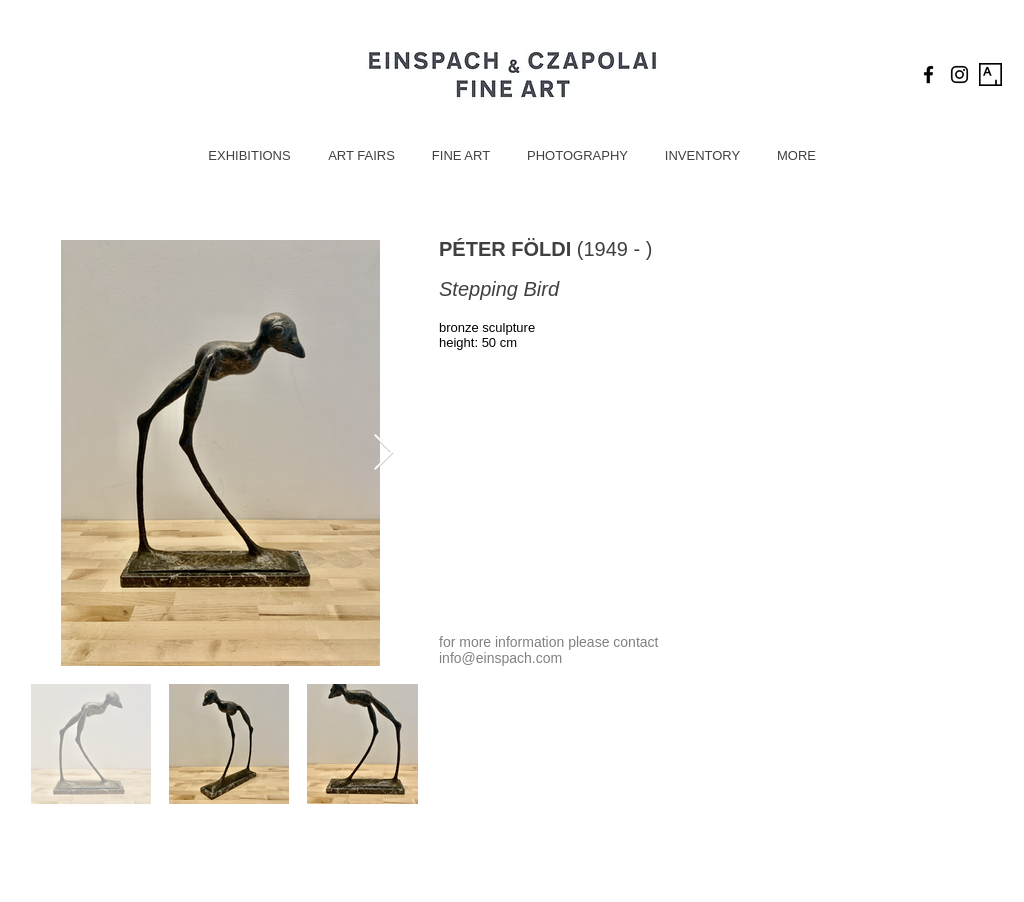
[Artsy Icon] (990, 74)
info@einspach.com (500, 658)
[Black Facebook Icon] (928, 74)
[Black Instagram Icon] (959, 74)
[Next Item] (383, 453)
